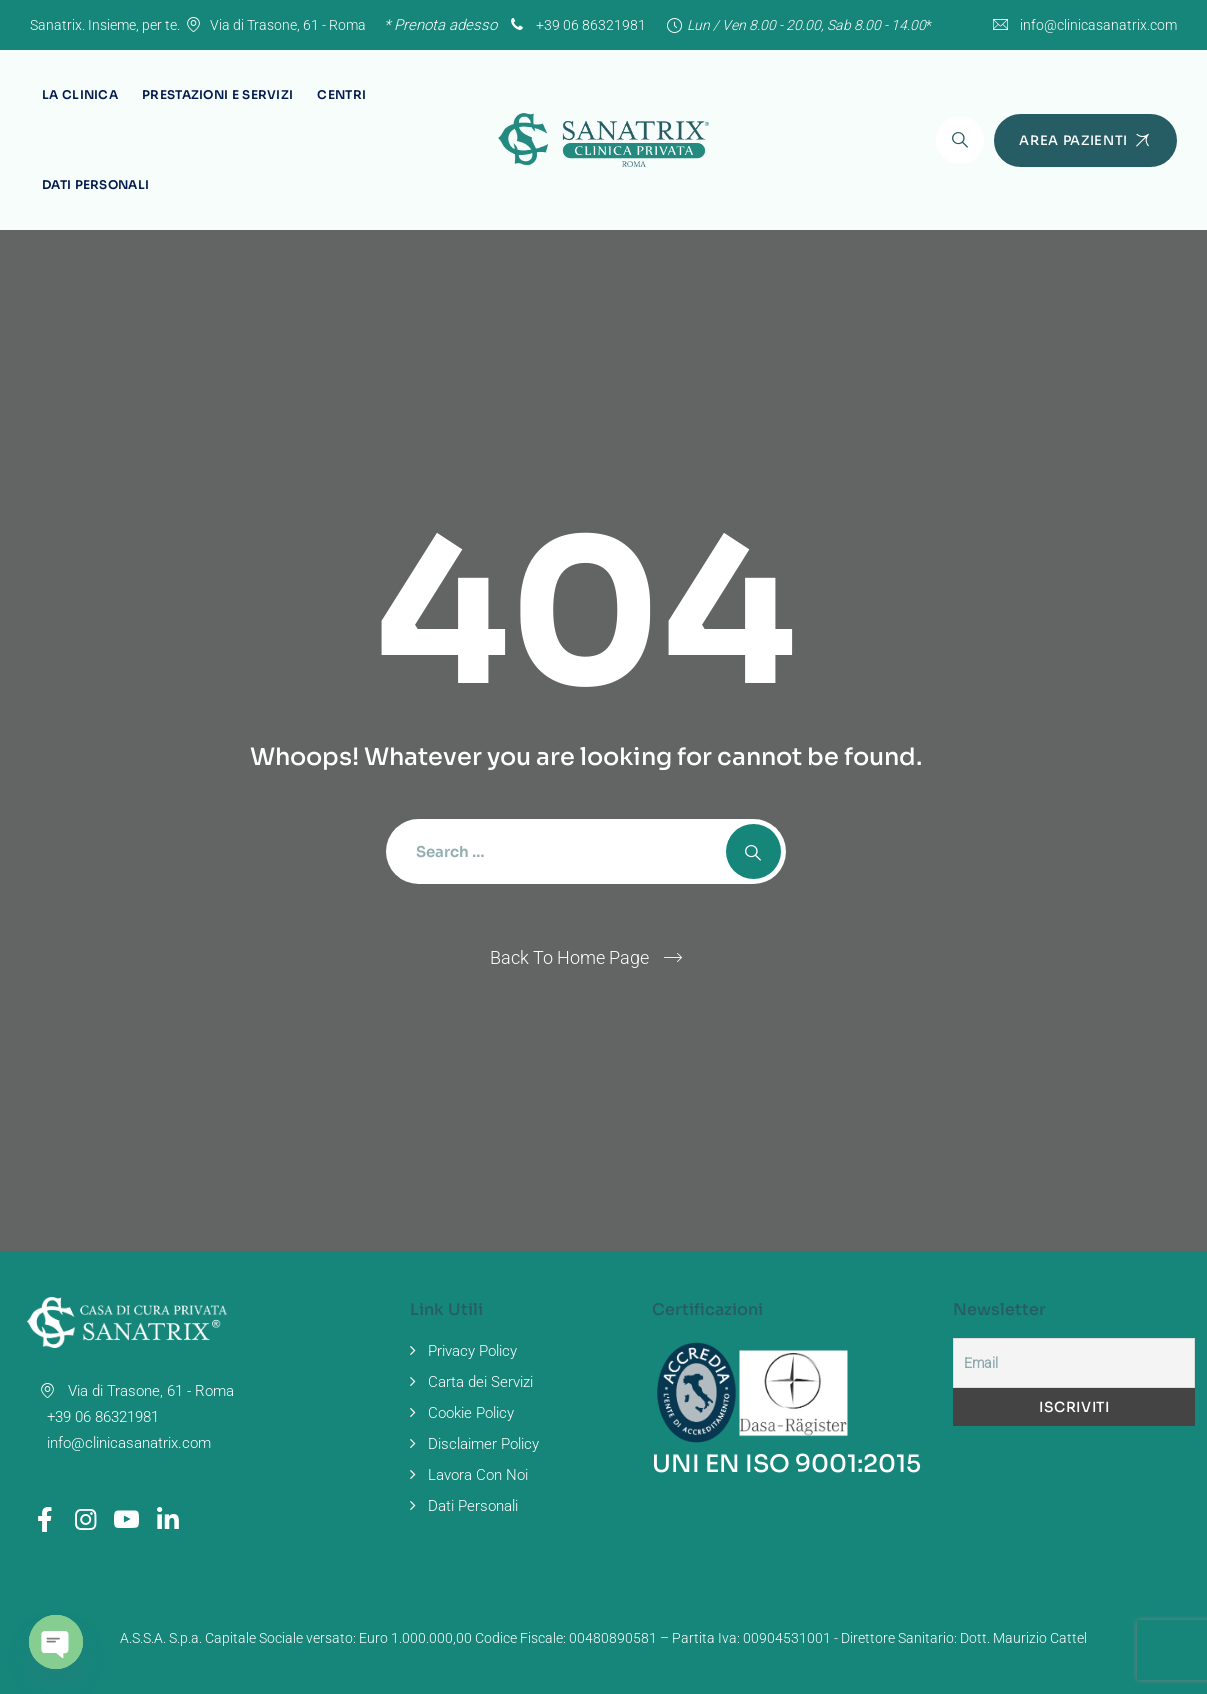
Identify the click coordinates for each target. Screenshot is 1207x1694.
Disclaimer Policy (483, 1444)
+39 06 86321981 (576, 25)
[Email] (1074, 1363)
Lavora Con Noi (478, 1475)
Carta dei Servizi (480, 1382)
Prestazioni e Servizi (217, 94)
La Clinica (80, 94)
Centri (341, 94)
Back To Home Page (569, 957)
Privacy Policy (472, 1351)
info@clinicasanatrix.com (1098, 25)
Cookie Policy (471, 1413)
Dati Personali (95, 184)
